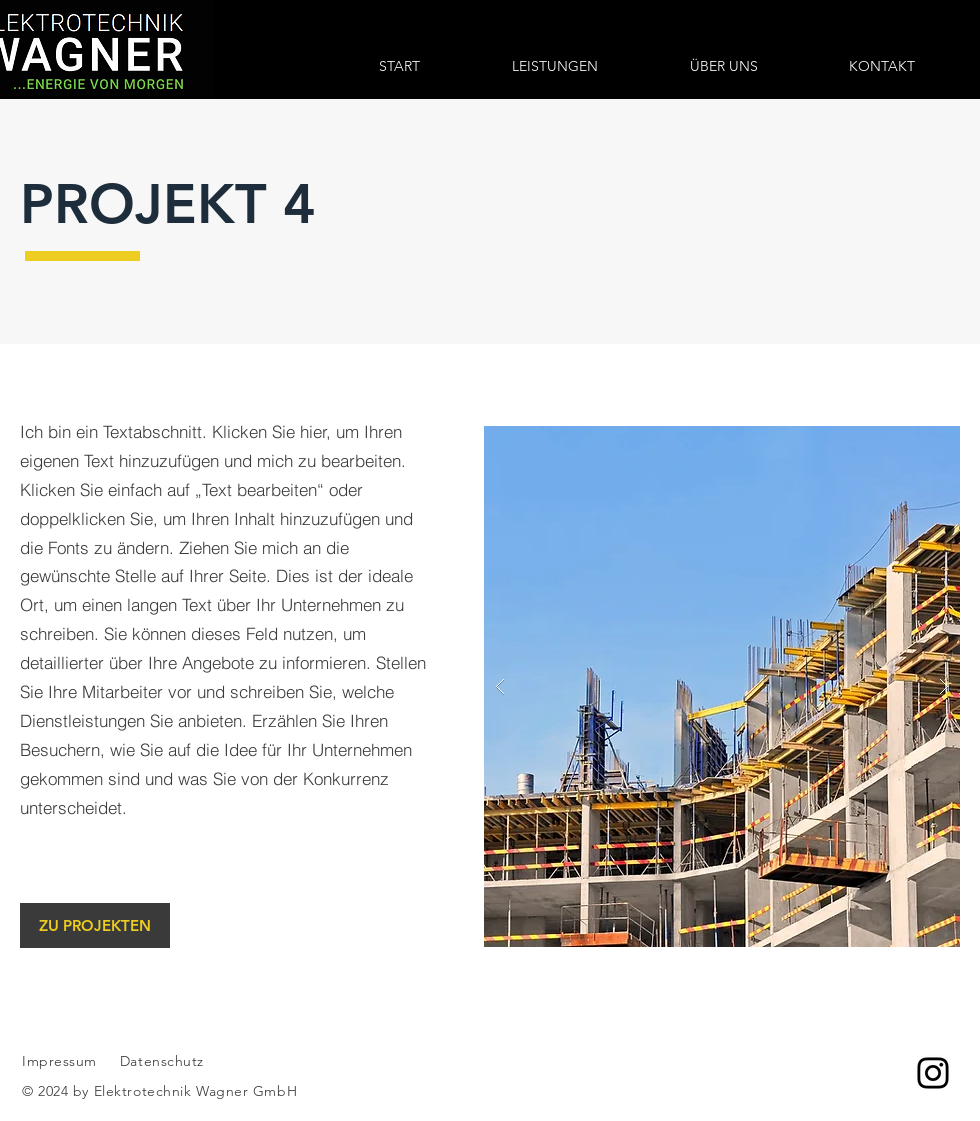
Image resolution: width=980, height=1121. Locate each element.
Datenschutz (164, 1061)
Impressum (59, 1061)
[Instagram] (933, 1073)
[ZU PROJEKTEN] (95, 925)
